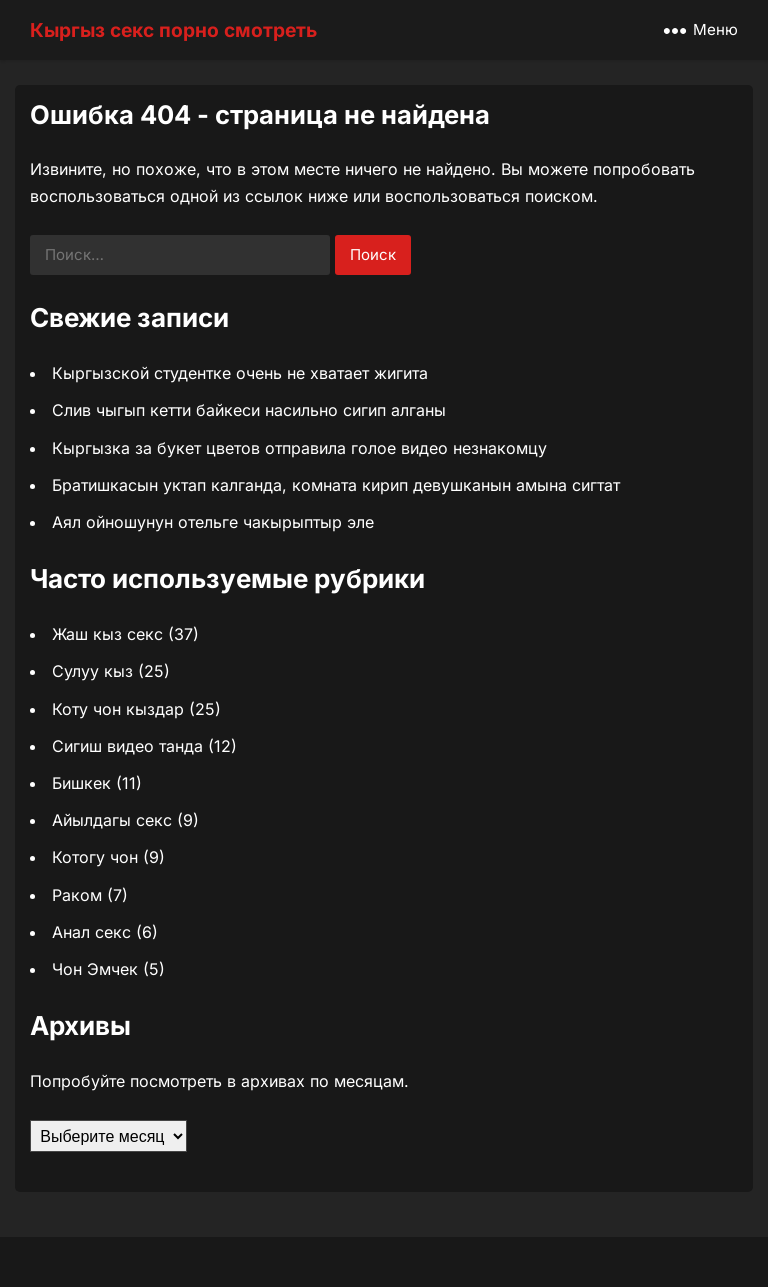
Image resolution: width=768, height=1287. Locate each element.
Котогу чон (95, 857)
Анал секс (91, 932)
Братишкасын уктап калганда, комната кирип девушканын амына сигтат (336, 485)
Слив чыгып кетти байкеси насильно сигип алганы (249, 410)
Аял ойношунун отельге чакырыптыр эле (213, 522)
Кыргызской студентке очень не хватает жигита (240, 373)
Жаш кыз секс (107, 634)
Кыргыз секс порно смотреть (173, 30)
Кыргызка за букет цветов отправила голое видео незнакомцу (299, 448)
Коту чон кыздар (118, 709)
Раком (77, 895)
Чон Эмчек (95, 969)
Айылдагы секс (112, 820)
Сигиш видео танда (127, 746)
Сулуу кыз (92, 671)
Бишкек (81, 783)
